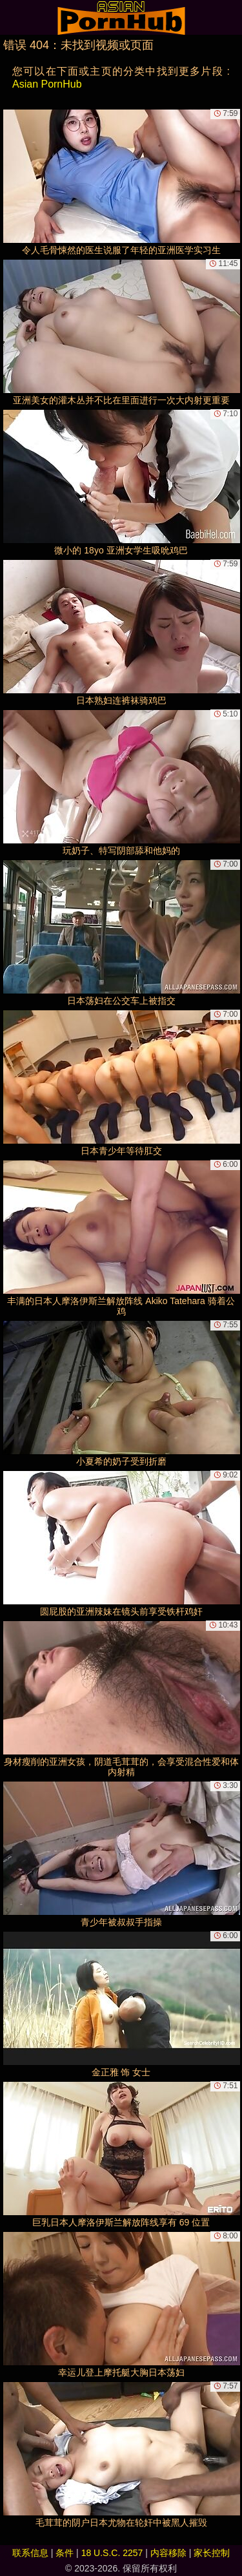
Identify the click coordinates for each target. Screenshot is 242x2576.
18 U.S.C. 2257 (112, 2553)
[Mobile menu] (11, 17)
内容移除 (168, 2553)
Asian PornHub (47, 84)
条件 (64, 2553)
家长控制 (212, 2553)
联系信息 (30, 2553)
